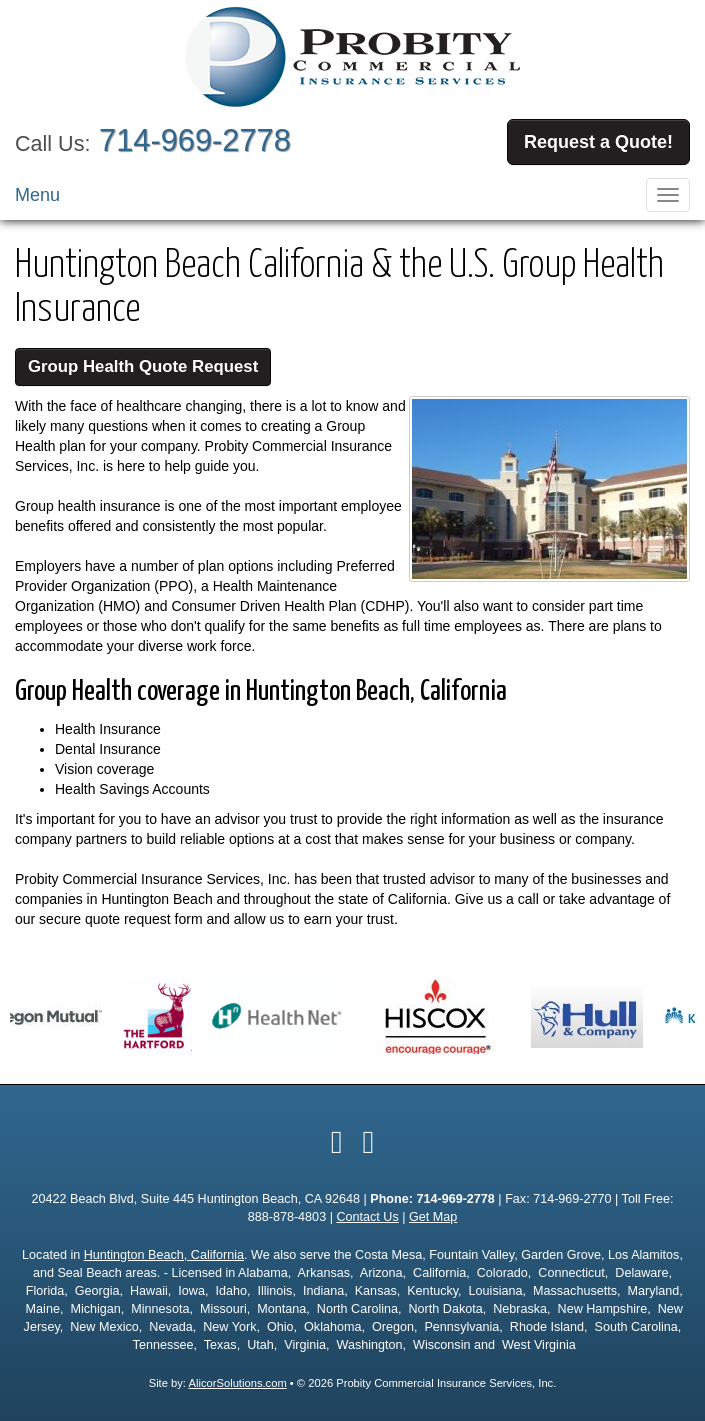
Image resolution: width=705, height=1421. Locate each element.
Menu (37, 195)
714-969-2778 (195, 140)
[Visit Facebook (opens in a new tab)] (337, 1142)
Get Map (433, 1217)
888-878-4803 (287, 1217)
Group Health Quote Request (143, 366)
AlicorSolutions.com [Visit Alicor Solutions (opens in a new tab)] (237, 1383)
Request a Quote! (598, 142)
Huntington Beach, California (164, 1255)
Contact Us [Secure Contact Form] (367, 1217)
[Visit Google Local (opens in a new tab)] (369, 1142)
